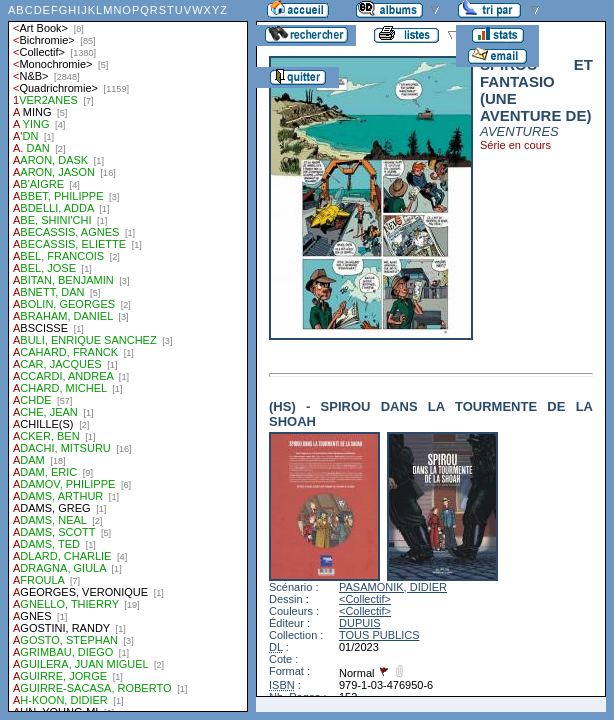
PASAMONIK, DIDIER (393, 587)
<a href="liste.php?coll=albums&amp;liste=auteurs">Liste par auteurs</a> (128, 356)
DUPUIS (360, 623)
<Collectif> (365, 599)
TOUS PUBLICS (379, 635)
